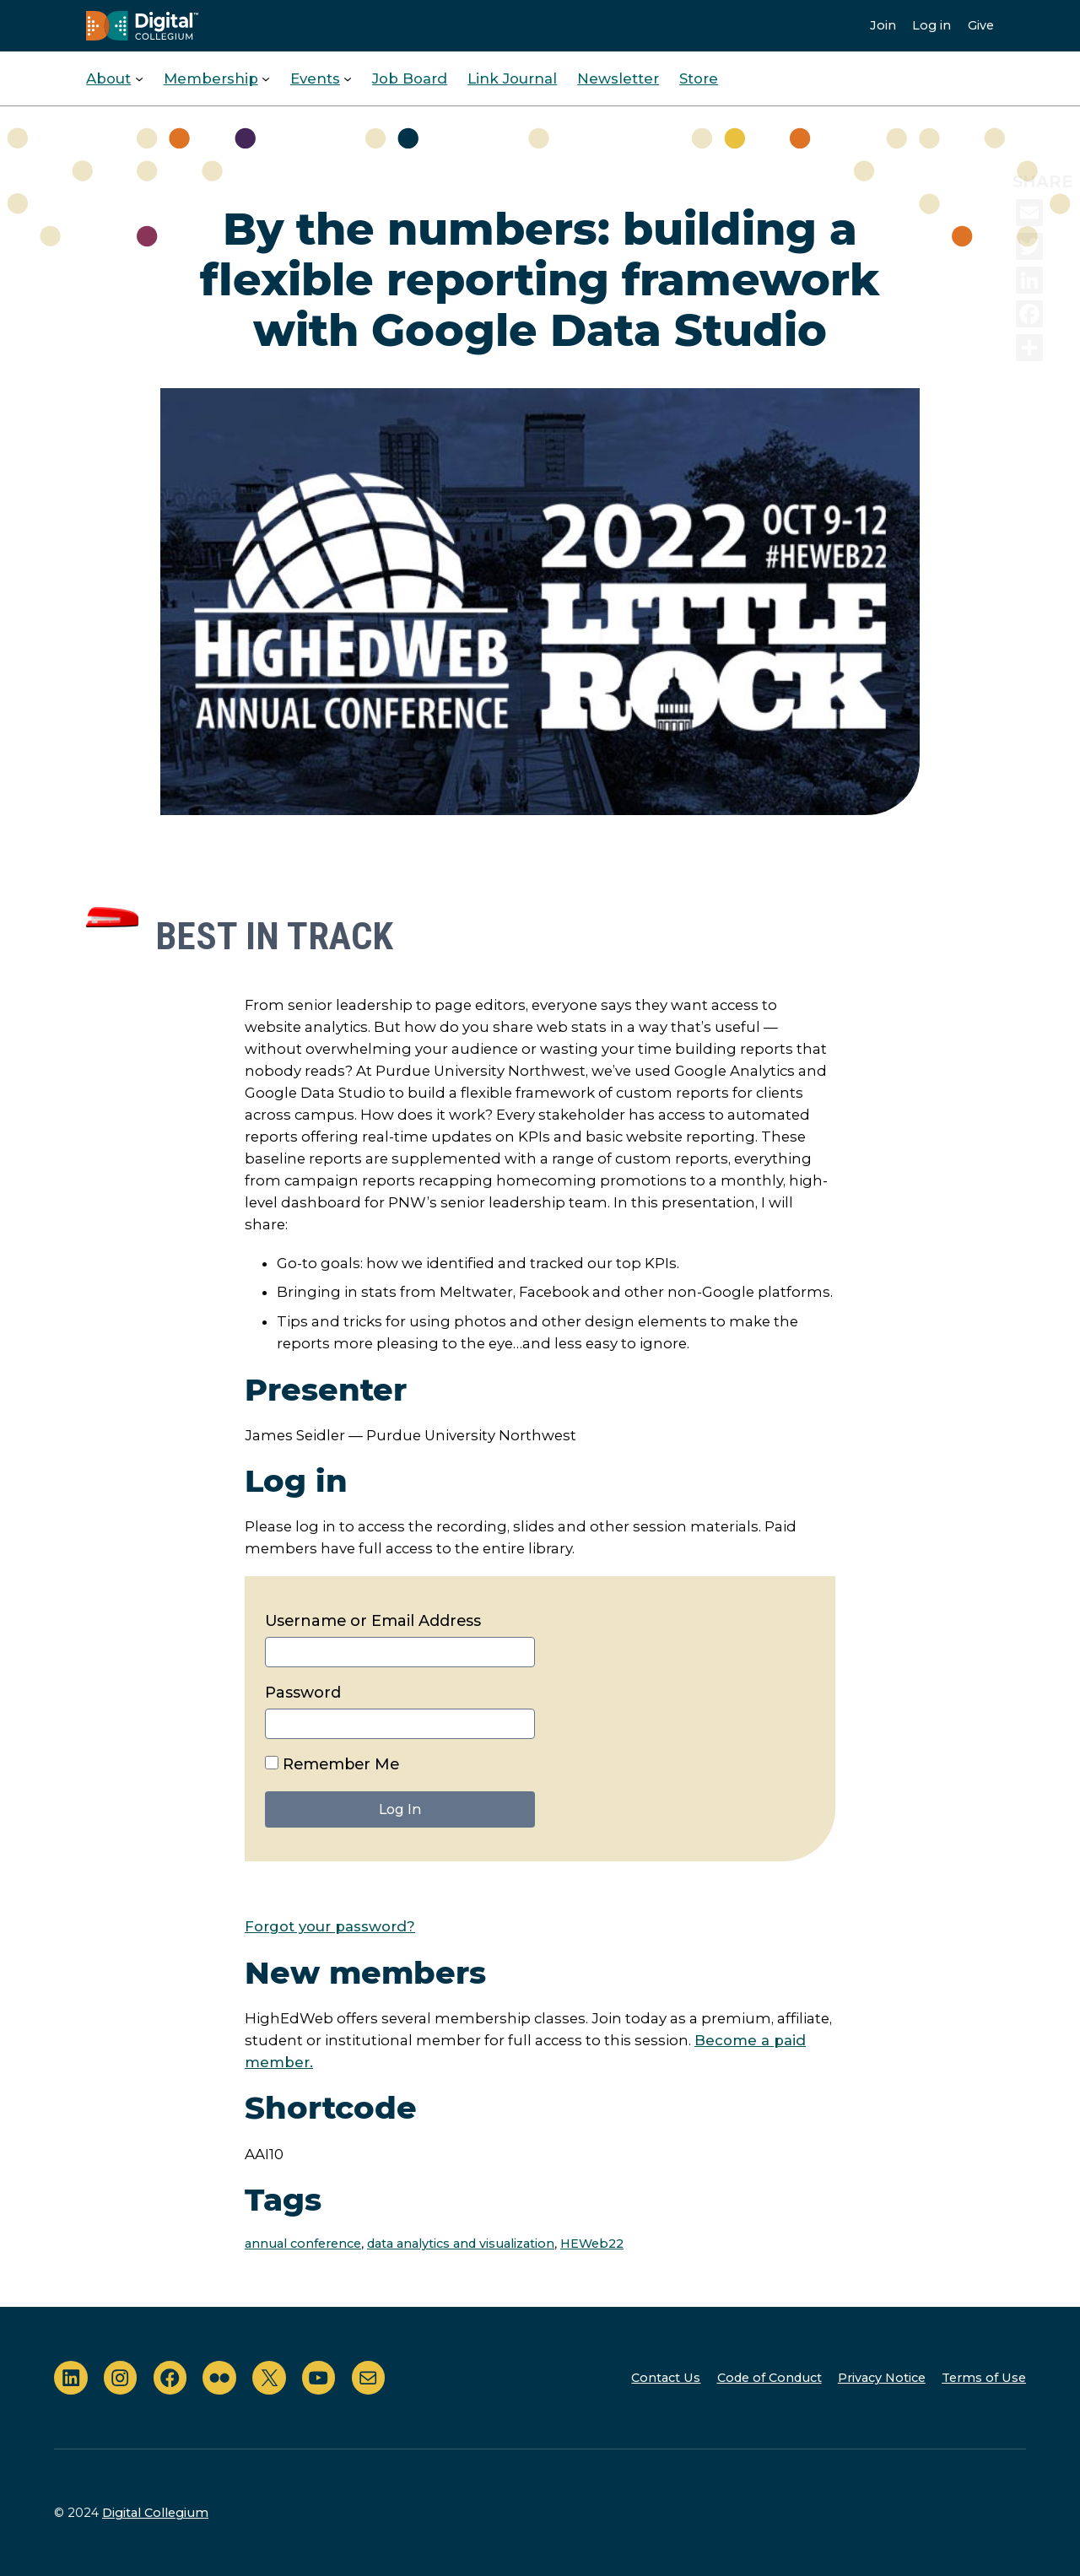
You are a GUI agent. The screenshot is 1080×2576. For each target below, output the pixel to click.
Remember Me (332, 1764)
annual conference (303, 2243)
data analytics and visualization (460, 2243)
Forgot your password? (330, 1926)
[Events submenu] (347, 78)
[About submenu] (139, 78)
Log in (931, 25)
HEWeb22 (592, 2243)
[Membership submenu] (266, 78)
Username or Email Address (373, 1621)
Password (303, 1692)
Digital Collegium (155, 2512)
